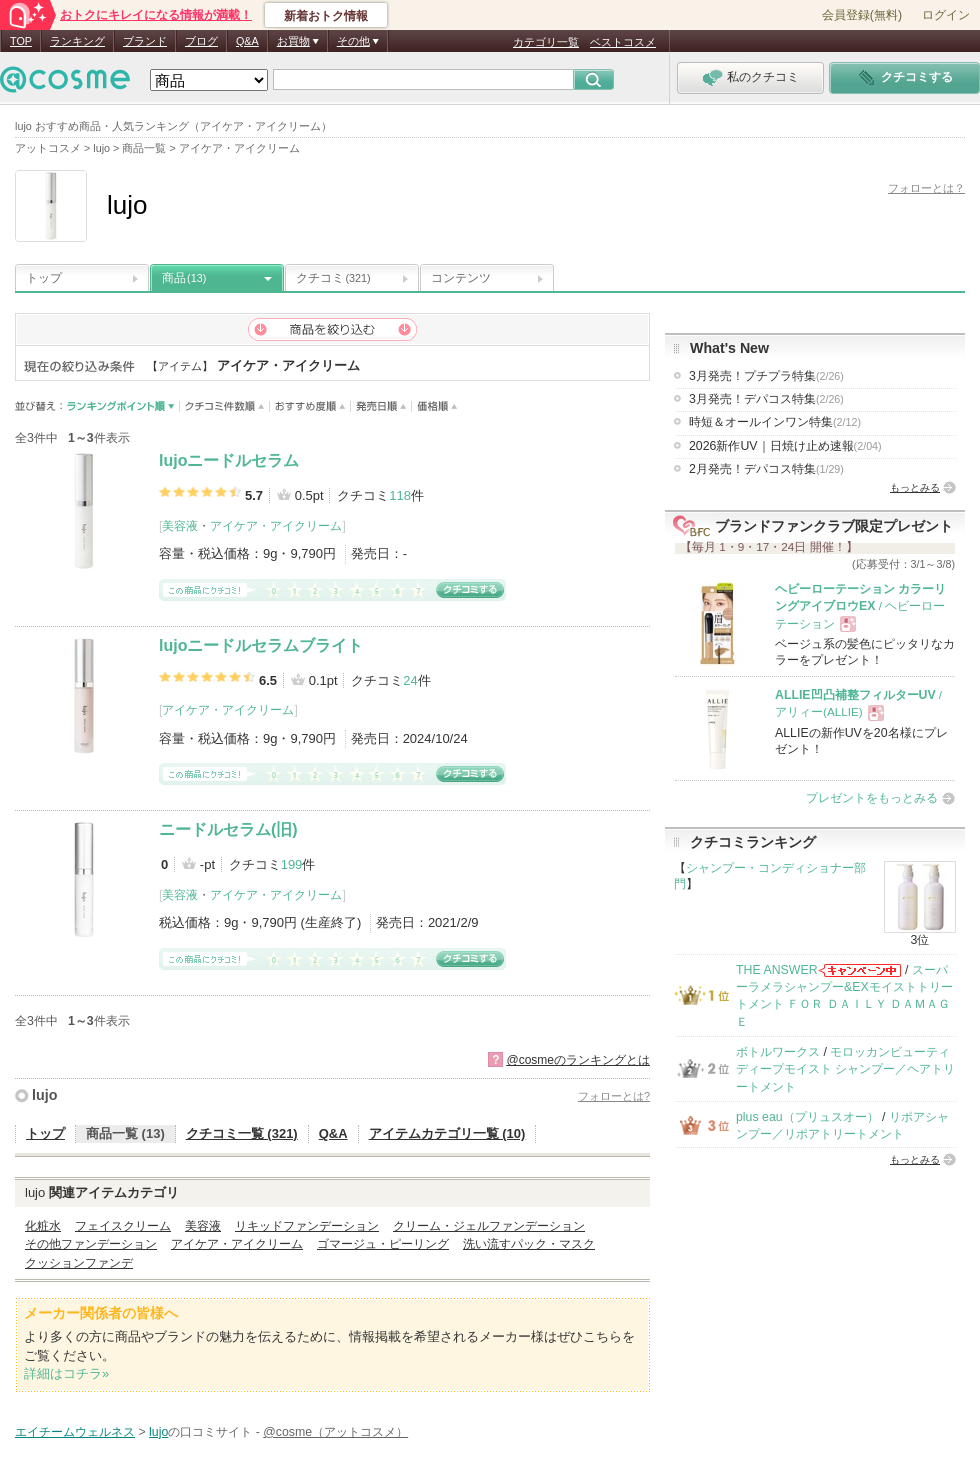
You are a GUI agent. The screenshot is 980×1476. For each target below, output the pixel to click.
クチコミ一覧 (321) (242, 1133)
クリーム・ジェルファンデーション (489, 1226)
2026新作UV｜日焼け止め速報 (785, 446)
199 (292, 864)
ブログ (201, 41)
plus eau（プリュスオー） (807, 1117)
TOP (21, 41)
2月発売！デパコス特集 (766, 469)
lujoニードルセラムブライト (261, 645)
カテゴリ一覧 (546, 42)
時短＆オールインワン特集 (775, 422)
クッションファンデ (79, 1263)
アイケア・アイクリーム (276, 526)
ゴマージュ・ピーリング (383, 1244)
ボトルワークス (778, 1052)
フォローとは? (614, 1096)
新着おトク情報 (326, 16)
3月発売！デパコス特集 (766, 399)
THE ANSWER (777, 970)
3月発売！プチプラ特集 (766, 376)
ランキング (77, 41)
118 (400, 495)
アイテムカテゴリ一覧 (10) (447, 1133)
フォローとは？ (926, 188)
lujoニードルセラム (229, 460)
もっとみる (915, 487)
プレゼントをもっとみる (872, 798)
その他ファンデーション (91, 1244)
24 (410, 680)
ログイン (946, 15)
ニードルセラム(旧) (228, 829)
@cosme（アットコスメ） (335, 1432)
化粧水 (43, 1226)
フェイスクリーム (123, 1226)
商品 (184, 278)
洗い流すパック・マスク (529, 1244)
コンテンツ (461, 278)
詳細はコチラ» (66, 1373)
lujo (44, 1095)
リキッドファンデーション (307, 1226)
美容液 (180, 526)
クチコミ (333, 278)
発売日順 (381, 406)
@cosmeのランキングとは (578, 1060)
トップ (44, 278)
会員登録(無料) (862, 15)
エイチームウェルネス (75, 1432)
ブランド (145, 41)
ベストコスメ (623, 42)
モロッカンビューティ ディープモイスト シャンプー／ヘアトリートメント (845, 1069)
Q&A (247, 41)
